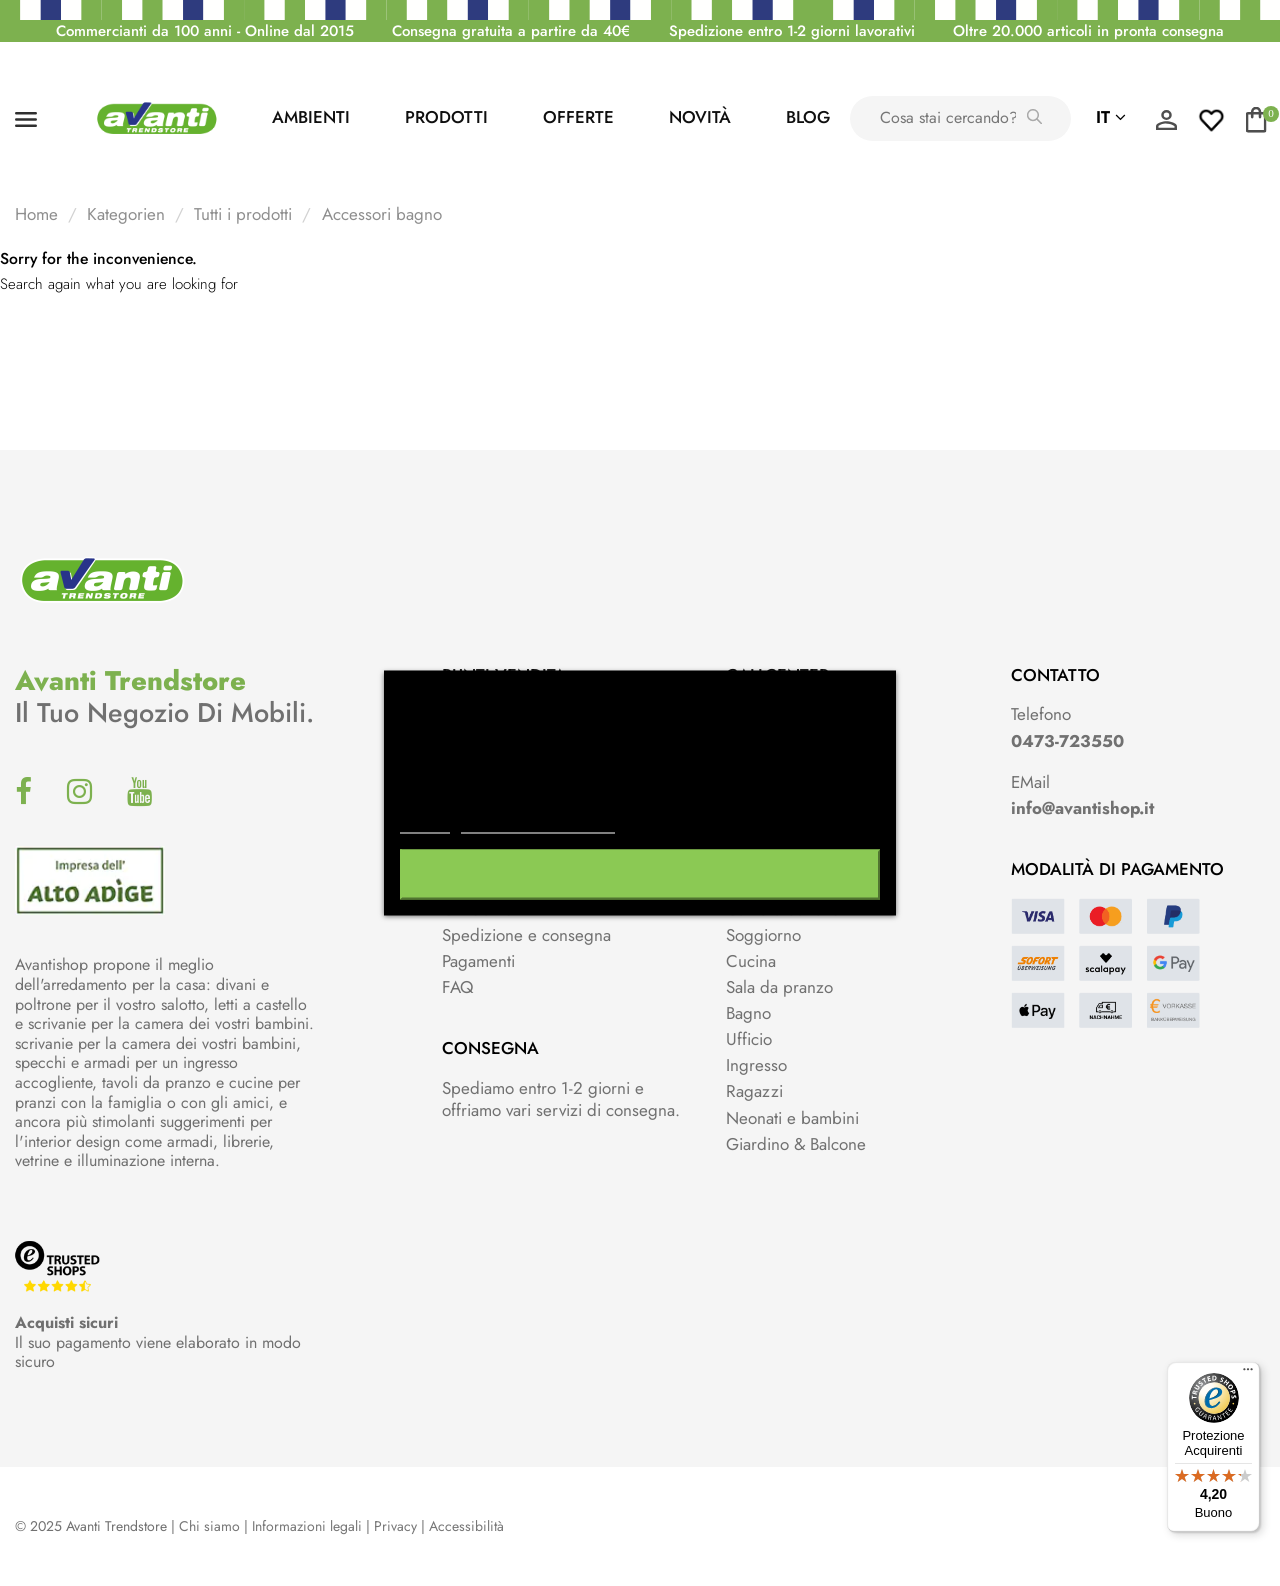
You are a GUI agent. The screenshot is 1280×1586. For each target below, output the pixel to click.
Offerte (578, 117)
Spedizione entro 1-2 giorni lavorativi (792, 31)
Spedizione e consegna (526, 935)
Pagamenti (478, 961)
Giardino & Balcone (796, 1144)
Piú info (425, 824)
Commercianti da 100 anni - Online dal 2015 (205, 31)
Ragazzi (754, 1091)
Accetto (640, 875)
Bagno (748, 1013)
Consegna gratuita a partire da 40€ (511, 31)
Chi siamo (209, 1526)
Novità (700, 117)
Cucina (751, 961)
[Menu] (1248, 1374)
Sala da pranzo (779, 987)
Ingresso (756, 1065)
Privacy (395, 1526)
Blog (808, 117)
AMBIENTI (311, 117)
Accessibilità (466, 1526)
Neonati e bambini (792, 1118)
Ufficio (749, 1039)
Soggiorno (763, 935)
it (1111, 117)
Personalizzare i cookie (538, 824)
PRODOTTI (446, 117)
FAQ (457, 987)
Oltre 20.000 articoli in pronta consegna (1088, 31)
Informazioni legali (307, 1526)
